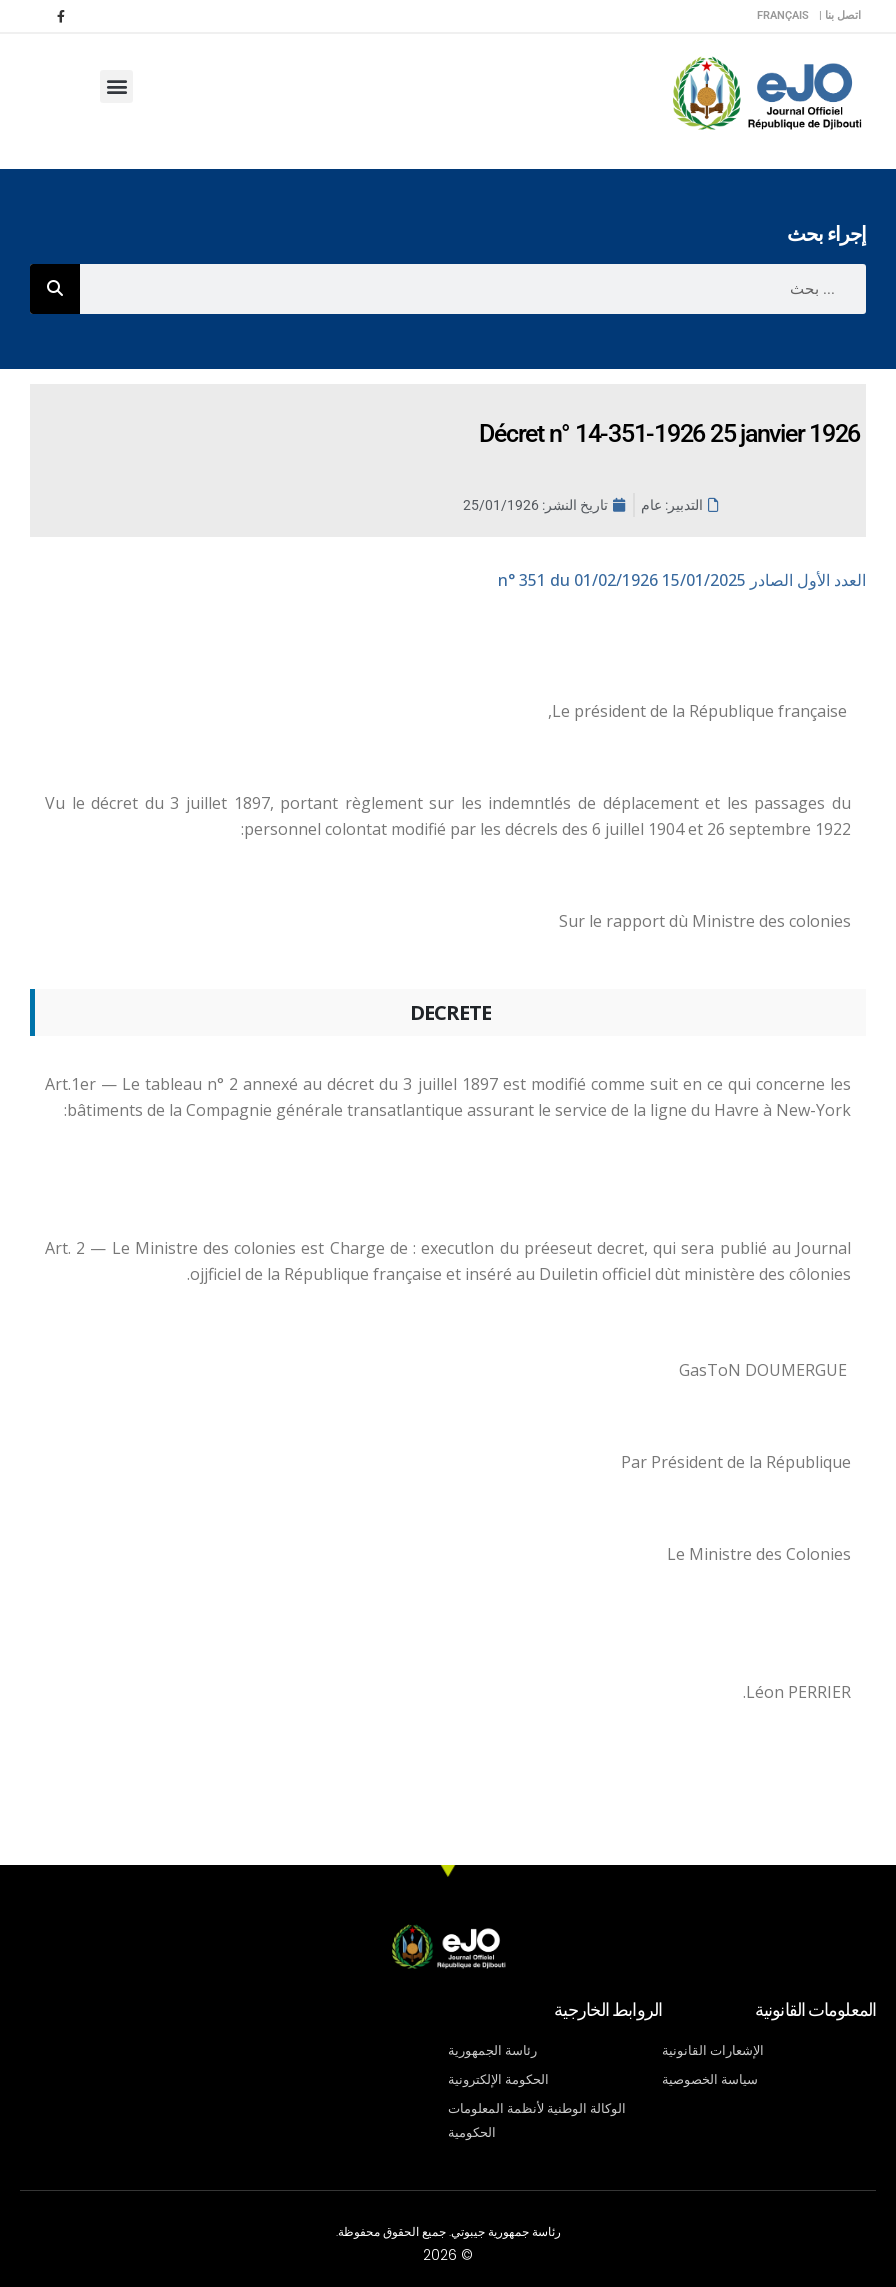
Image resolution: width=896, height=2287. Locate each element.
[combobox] (473, 289)
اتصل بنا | (840, 15)
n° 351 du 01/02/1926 (682, 580)
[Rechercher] (55, 289)
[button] (116, 86)
